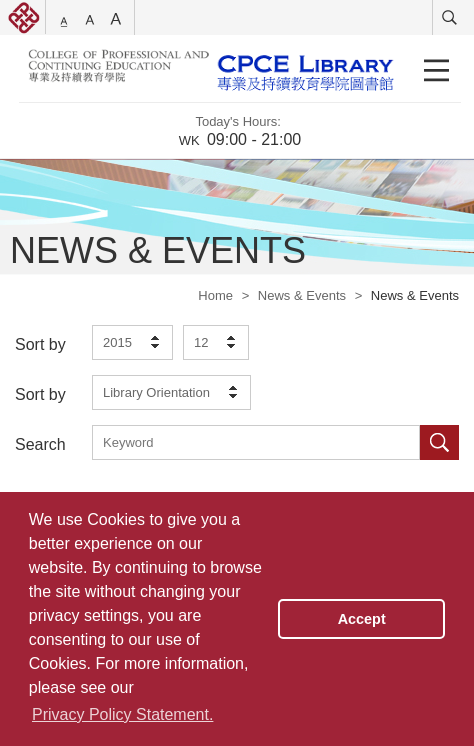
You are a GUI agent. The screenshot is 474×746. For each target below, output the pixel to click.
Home (215, 295)
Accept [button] (362, 619)
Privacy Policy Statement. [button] (122, 714)
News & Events (302, 295)
